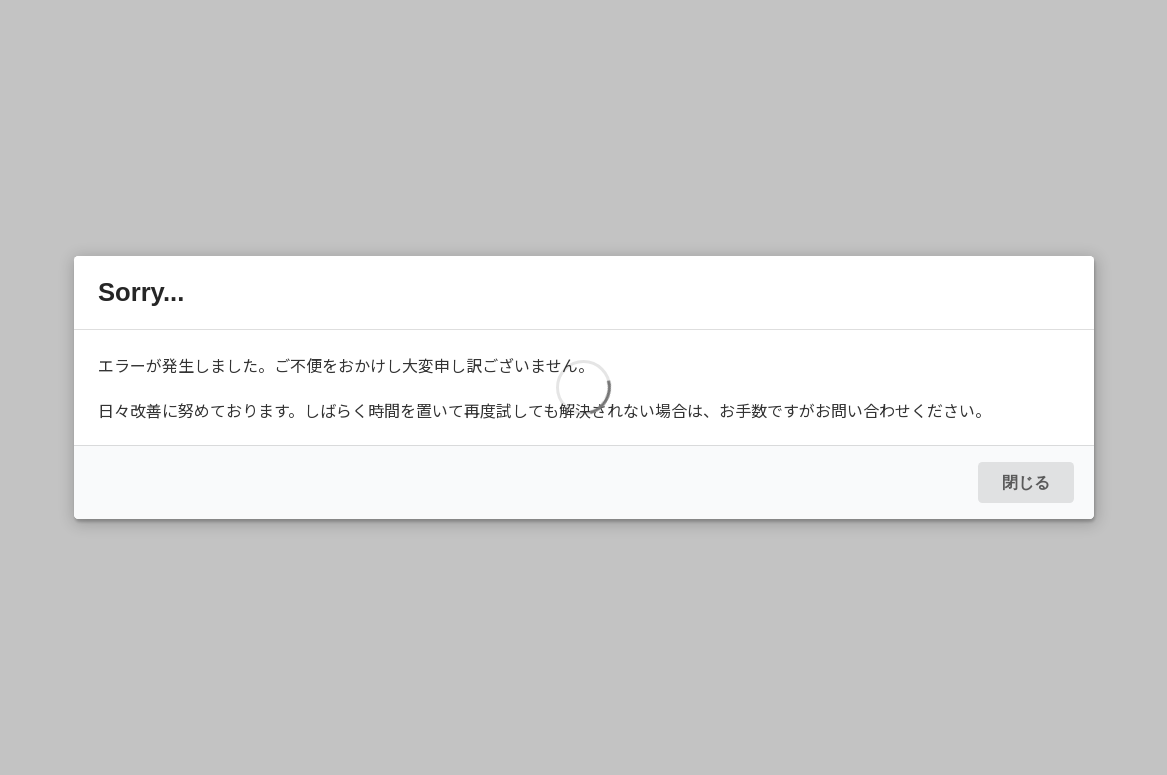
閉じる (1026, 482)
